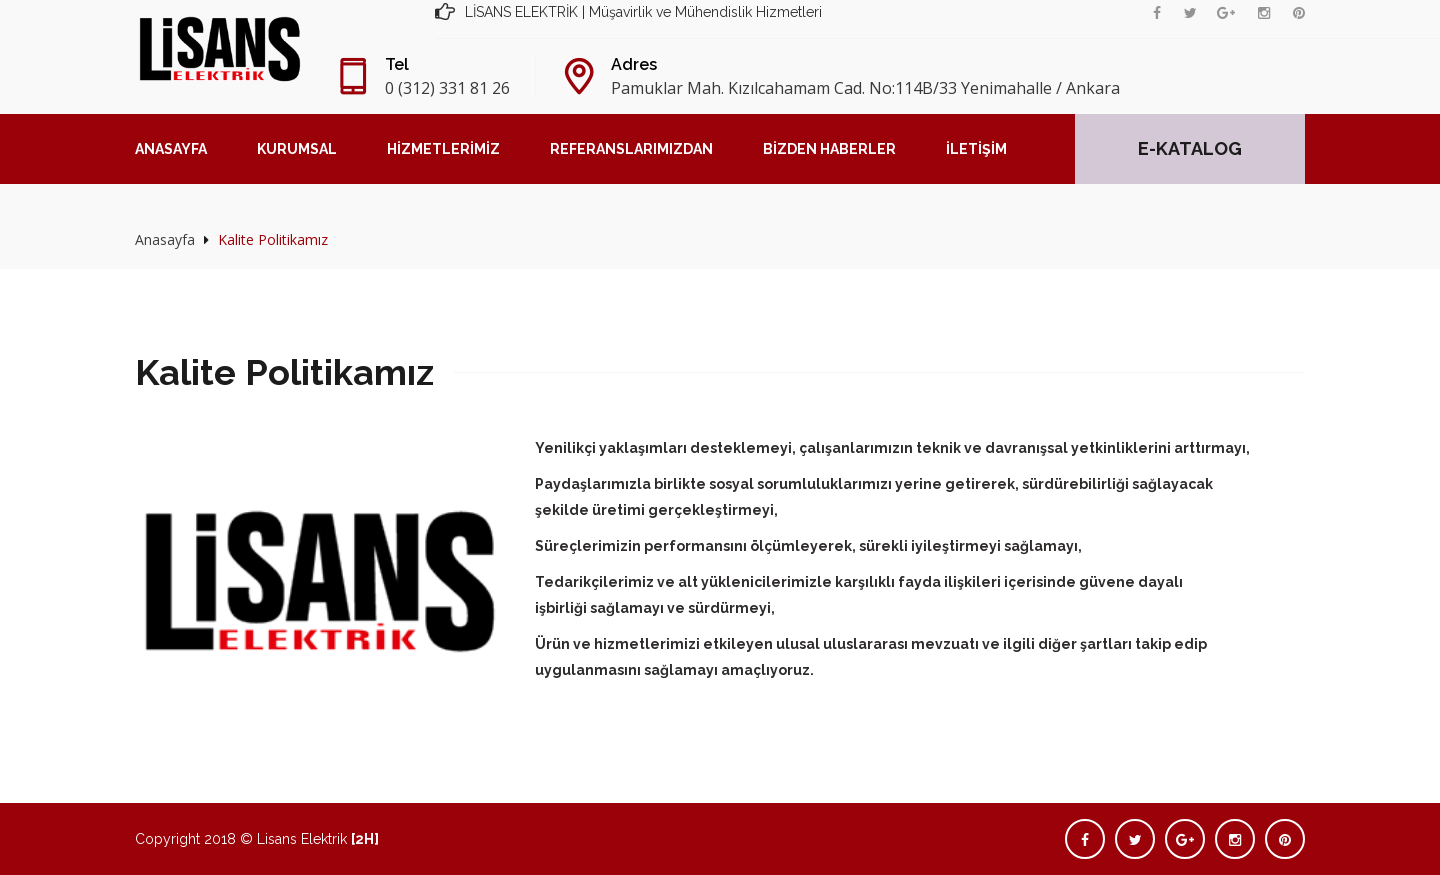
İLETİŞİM (976, 149)
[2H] (365, 839)
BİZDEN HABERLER (829, 149)
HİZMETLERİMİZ (443, 149)
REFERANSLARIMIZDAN (631, 149)
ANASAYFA (171, 149)
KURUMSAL (297, 149)
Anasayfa (165, 239)
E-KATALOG (1190, 148)
